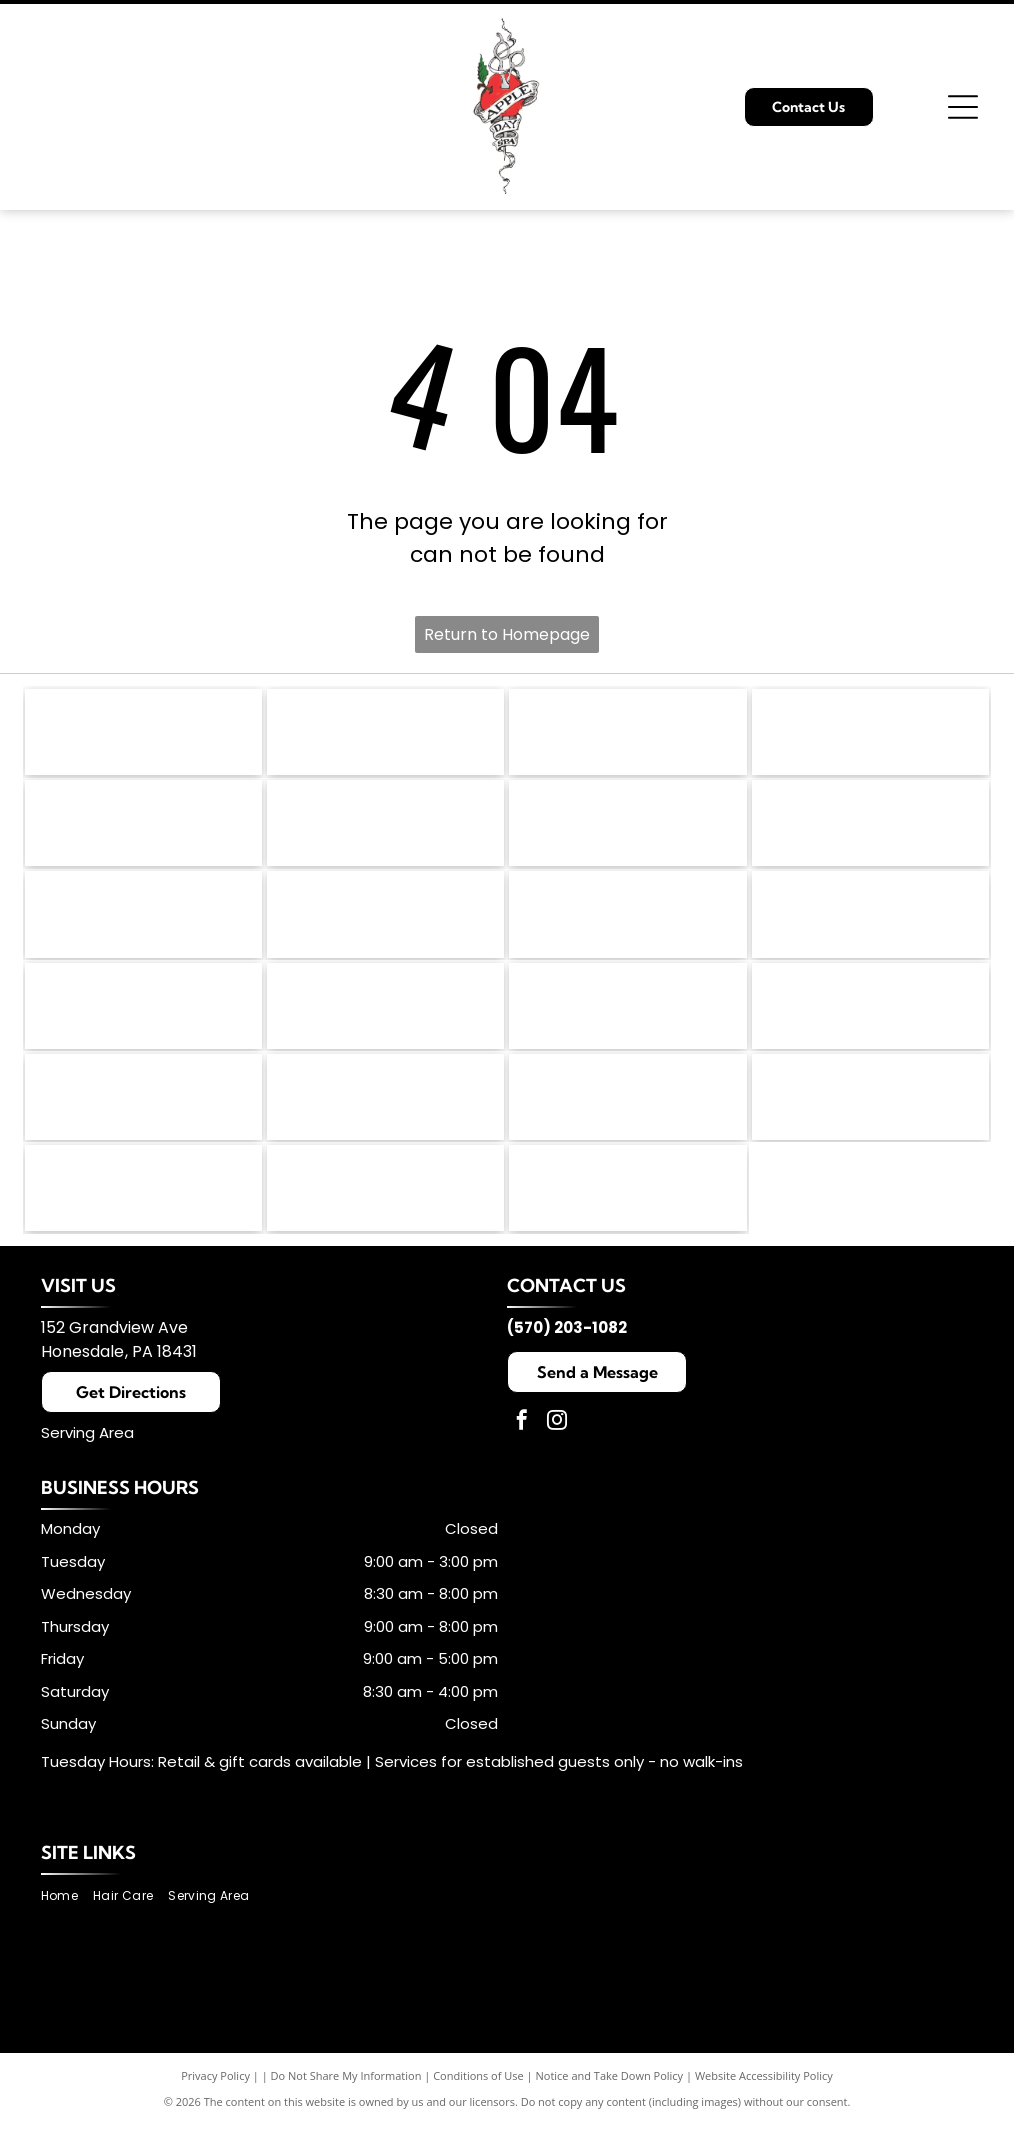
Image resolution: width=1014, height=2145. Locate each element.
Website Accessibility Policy (764, 2098)
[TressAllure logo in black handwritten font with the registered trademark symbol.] (385, 1114)
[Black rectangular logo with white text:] (870, 1114)
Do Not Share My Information (346, 2098)
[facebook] (522, 1445)
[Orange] (870, 1019)
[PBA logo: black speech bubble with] (385, 734)
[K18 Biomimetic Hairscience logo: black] (143, 829)
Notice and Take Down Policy (610, 2098)
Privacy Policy (215, 2098)
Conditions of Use (478, 2098)
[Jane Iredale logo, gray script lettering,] (870, 734)
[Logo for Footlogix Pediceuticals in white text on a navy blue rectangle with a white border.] (870, 829)
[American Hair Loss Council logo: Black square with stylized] (143, 734)
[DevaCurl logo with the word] (143, 1019)
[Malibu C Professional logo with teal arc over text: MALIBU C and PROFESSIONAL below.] (870, 924)
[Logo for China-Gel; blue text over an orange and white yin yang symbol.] (143, 924)
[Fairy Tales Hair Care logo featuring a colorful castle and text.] (385, 924)
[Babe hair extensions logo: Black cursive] (385, 1209)
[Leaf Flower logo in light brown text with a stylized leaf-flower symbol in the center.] (627, 829)
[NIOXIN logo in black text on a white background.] (627, 1019)
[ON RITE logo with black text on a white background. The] (627, 1114)
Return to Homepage (507, 634)
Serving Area (87, 1455)
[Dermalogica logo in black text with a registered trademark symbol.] (627, 734)
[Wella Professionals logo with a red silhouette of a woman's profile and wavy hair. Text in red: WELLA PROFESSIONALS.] (627, 924)
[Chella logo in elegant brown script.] (143, 1114)
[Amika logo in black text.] (385, 1019)
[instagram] (557, 1445)
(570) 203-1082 (567, 1350)
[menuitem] (67, 1919)
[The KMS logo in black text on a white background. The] (385, 829)
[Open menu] (963, 107)
